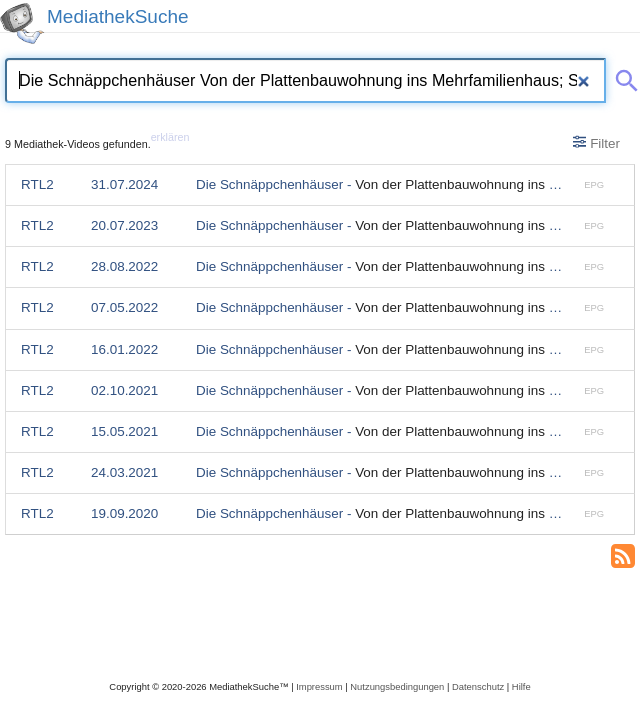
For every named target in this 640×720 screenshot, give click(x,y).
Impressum (319, 686)
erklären (170, 137)
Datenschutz (478, 686)
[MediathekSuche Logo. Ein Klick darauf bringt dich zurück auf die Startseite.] (22, 23)
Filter (596, 143)
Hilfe (521, 686)
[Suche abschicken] (623, 77)
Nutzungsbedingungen (397, 686)
